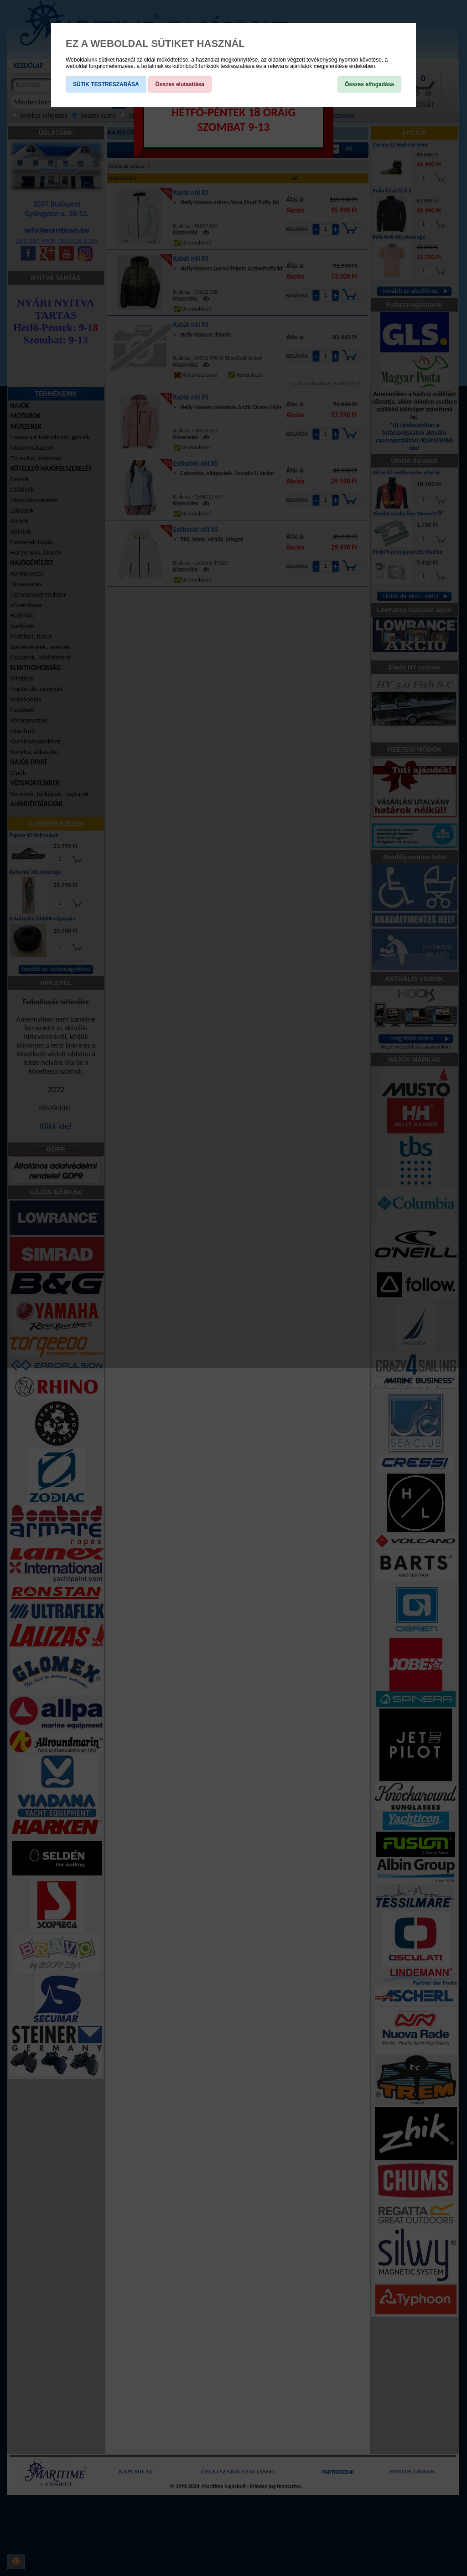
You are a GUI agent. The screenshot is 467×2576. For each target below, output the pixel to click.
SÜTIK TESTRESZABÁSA (106, 84)
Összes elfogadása (369, 84)
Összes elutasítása (180, 84)
